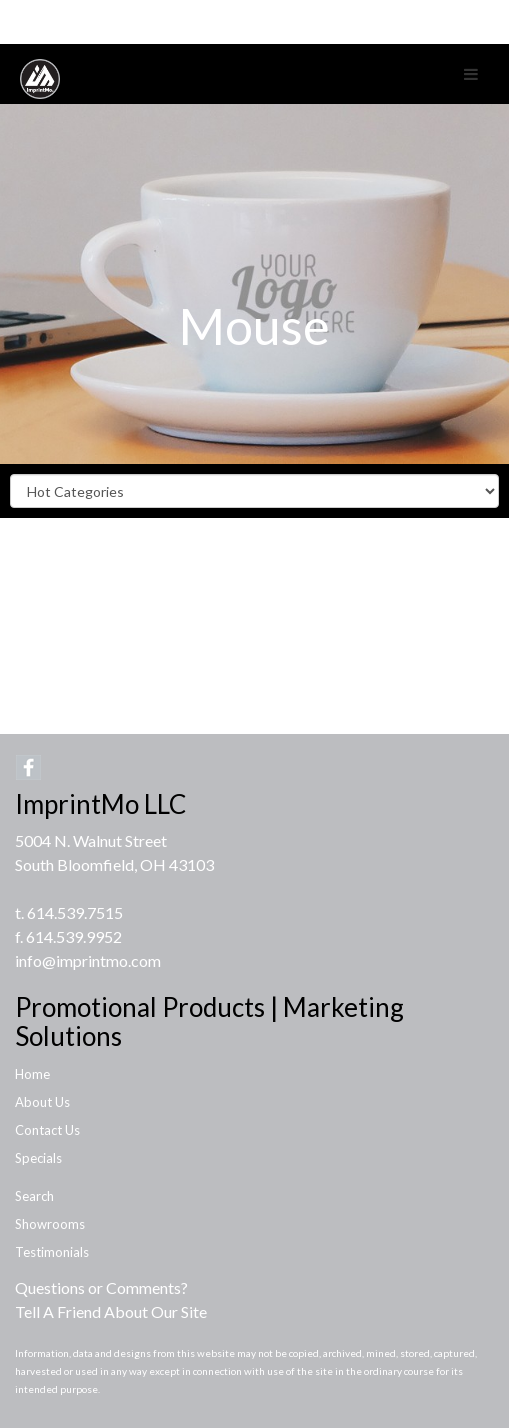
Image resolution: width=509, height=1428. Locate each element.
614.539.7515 (75, 912)
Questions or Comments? (101, 1287)
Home (32, 1074)
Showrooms (50, 1224)
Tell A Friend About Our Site (111, 1311)
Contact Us (47, 1130)
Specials (38, 1158)
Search (34, 1196)
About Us (42, 1102)
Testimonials (52, 1252)
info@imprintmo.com (88, 960)
